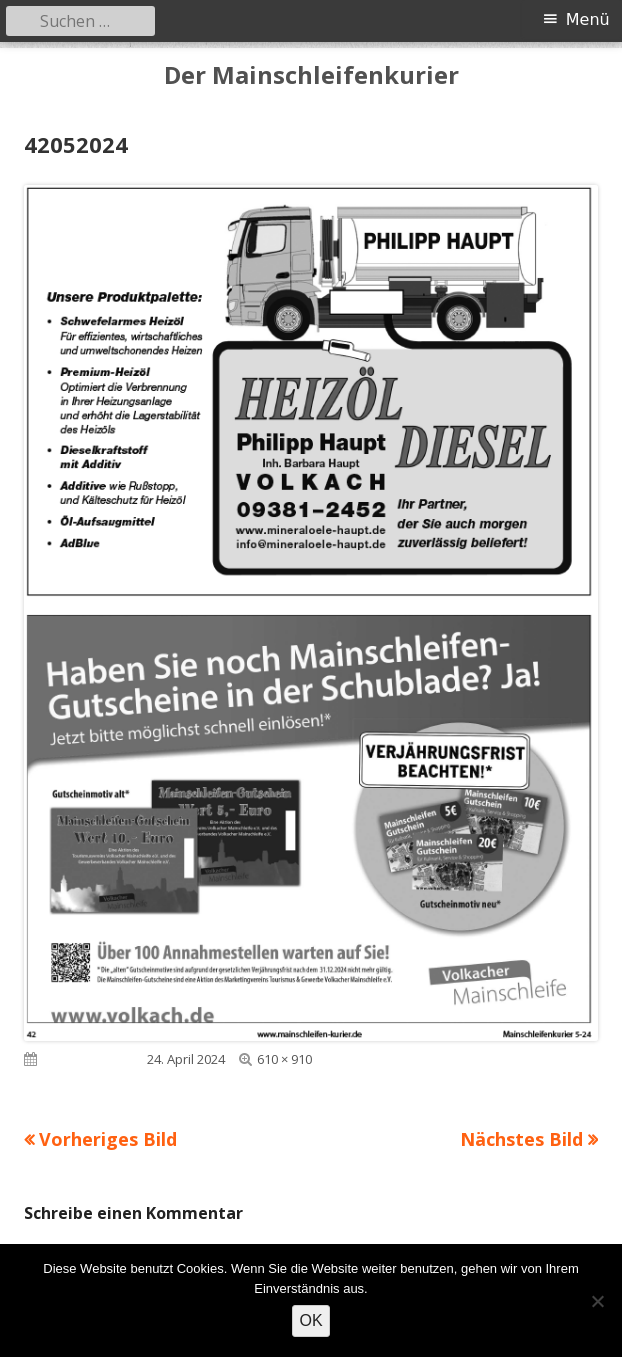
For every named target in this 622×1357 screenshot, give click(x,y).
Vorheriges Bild (108, 1139)
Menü (588, 19)
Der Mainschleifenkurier (311, 75)
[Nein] (597, 1301)
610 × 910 (284, 1059)
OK (310, 1320)
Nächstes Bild (521, 1139)
